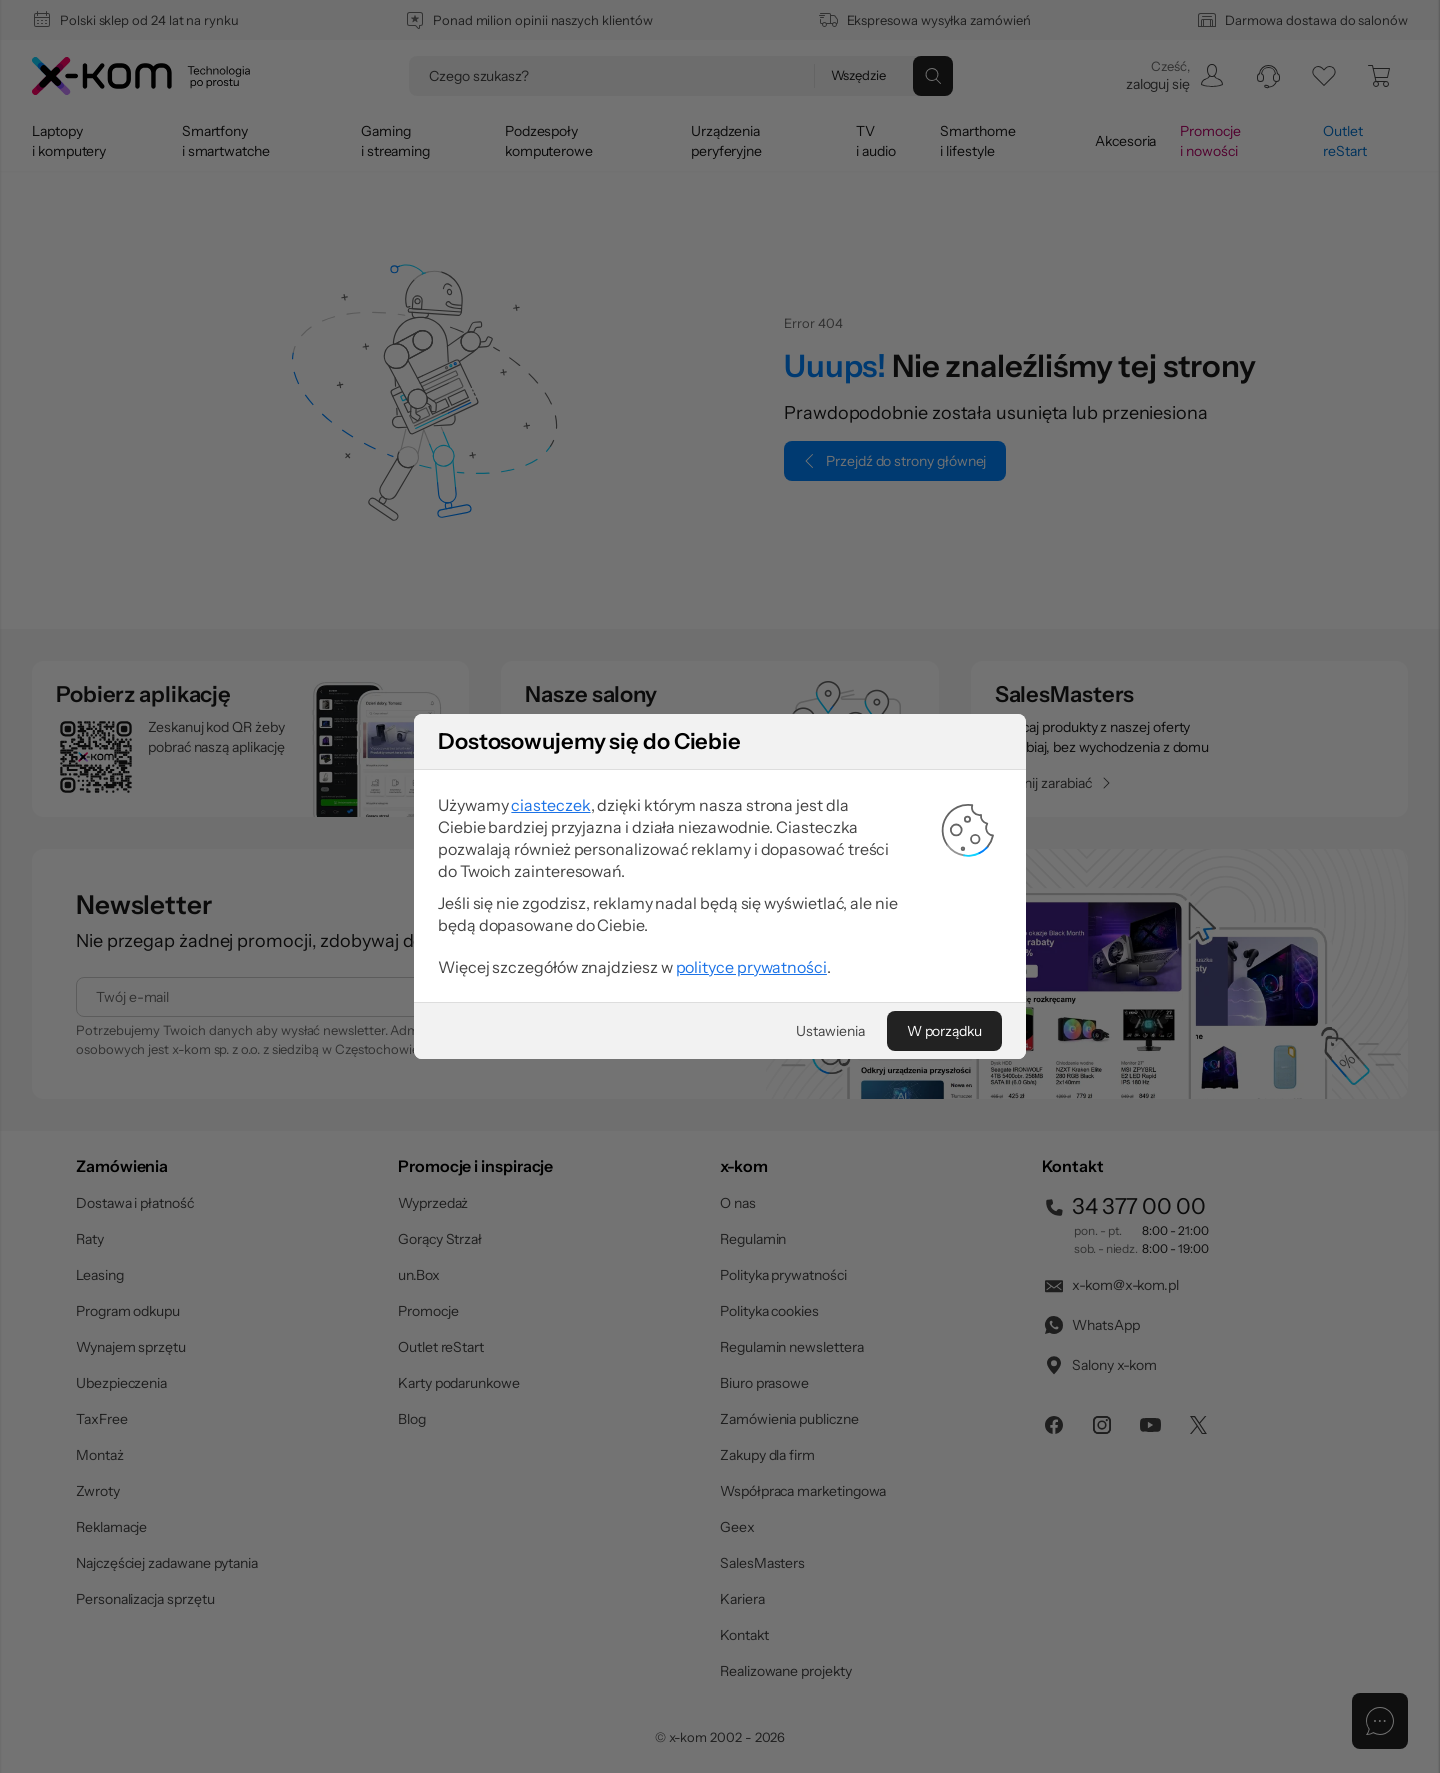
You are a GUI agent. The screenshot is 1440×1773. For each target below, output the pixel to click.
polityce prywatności (751, 967)
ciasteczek (550, 805)
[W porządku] (944, 1031)
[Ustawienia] (830, 1031)
